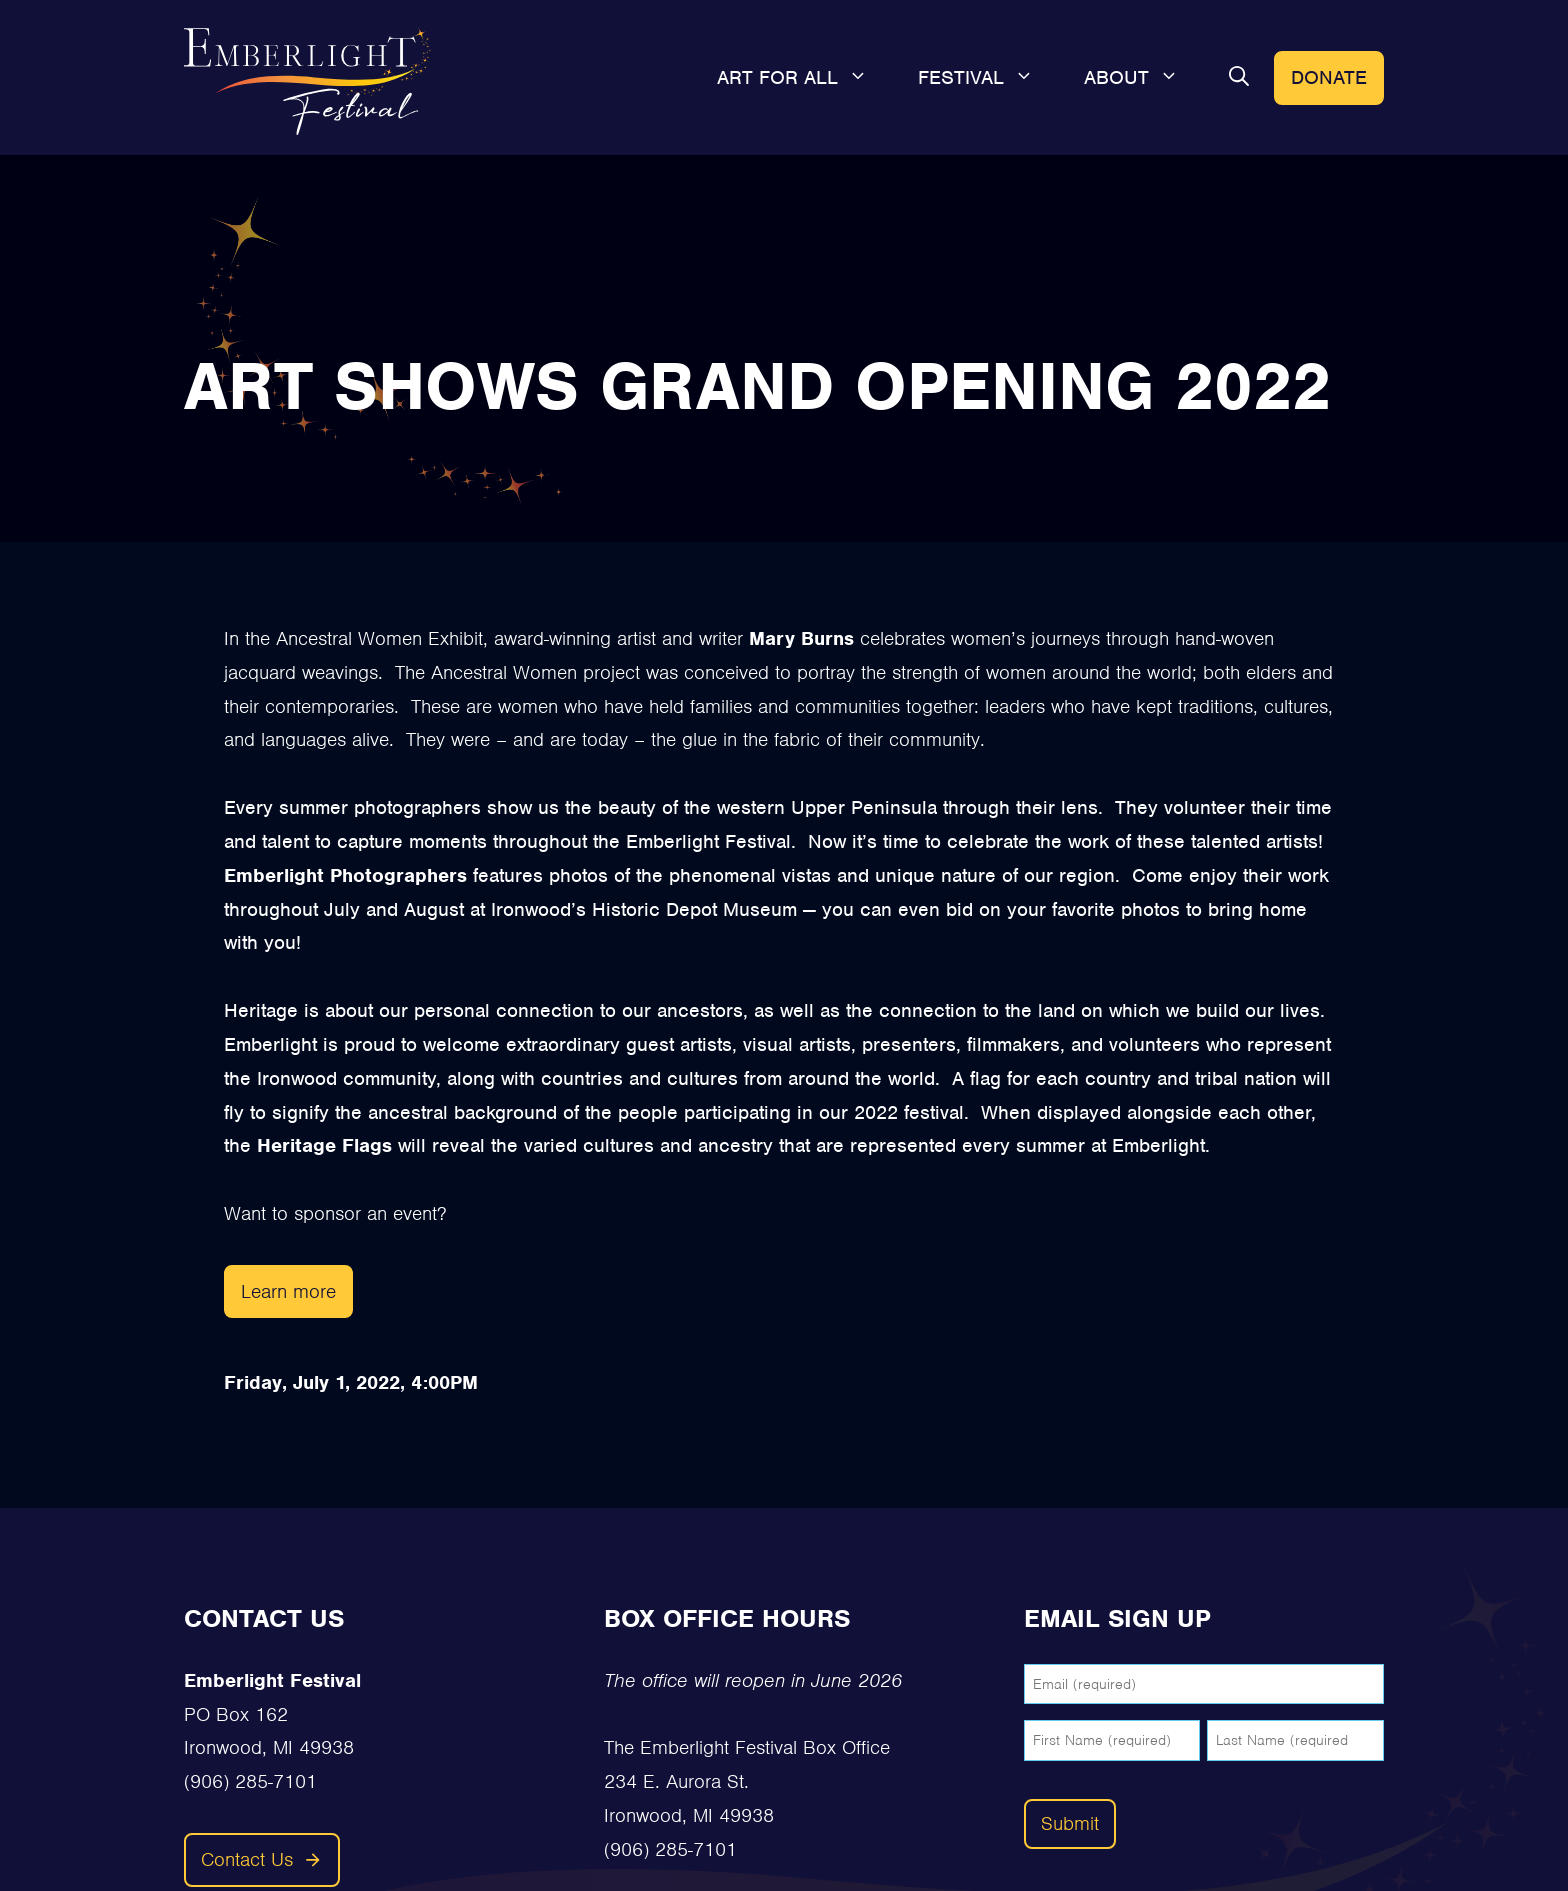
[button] (1239, 78)
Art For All (805, 78)
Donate (1329, 77)
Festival (988, 78)
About (1144, 78)
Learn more (288, 1291)
